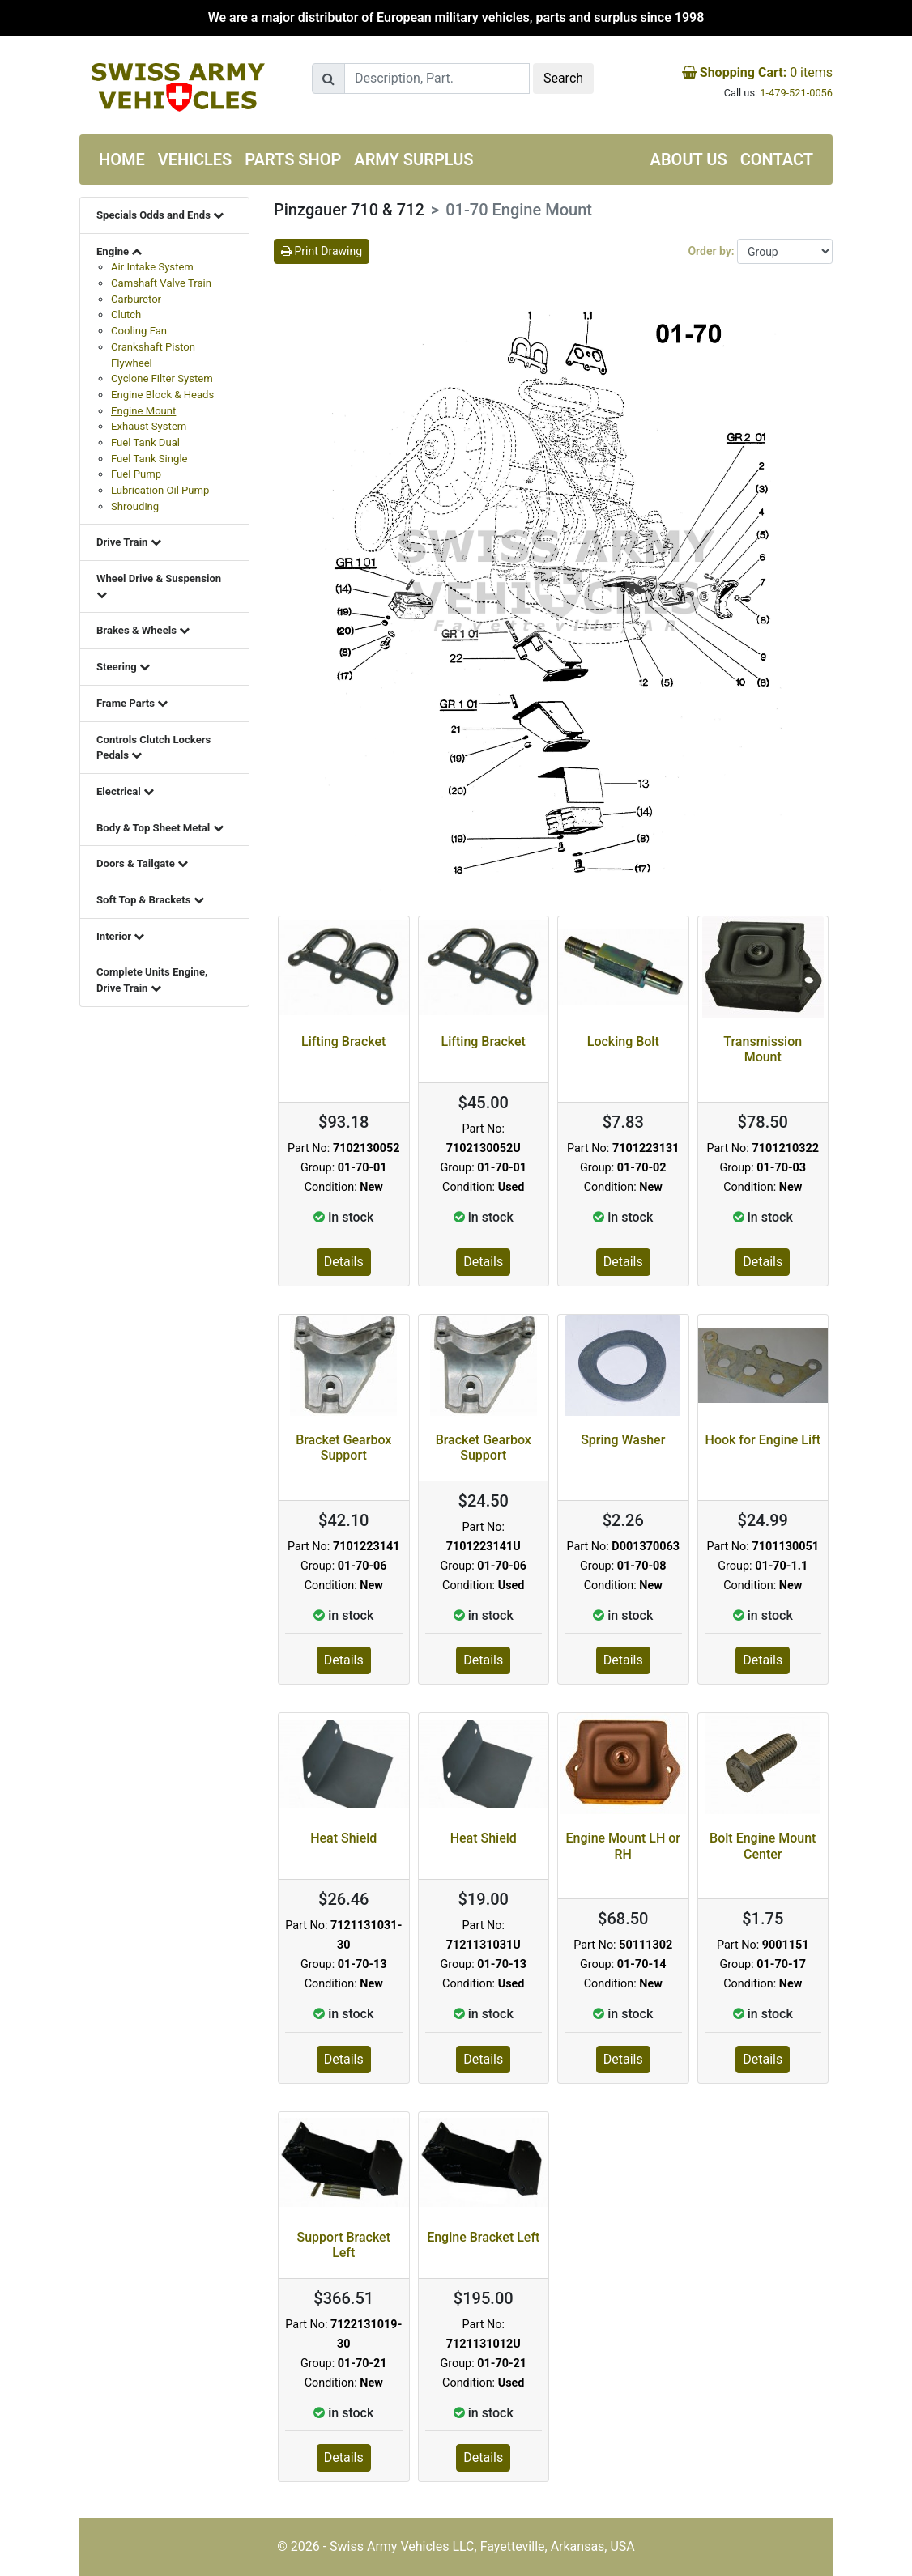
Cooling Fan (139, 331)
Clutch (126, 314)
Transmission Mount (762, 1049)
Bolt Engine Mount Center (763, 1845)
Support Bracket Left (343, 2245)
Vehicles (195, 159)
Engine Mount (143, 411)
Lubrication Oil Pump (160, 490)
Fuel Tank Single (149, 459)
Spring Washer (623, 1439)
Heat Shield (343, 1838)
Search (563, 78)
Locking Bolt (623, 1041)
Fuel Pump (136, 474)
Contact (776, 159)
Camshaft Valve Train (161, 283)
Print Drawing (321, 250)
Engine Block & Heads (162, 395)
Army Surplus (413, 159)
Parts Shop (293, 159)
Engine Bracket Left (483, 2237)
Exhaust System (148, 426)
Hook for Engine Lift (762, 1439)
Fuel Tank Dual (145, 442)
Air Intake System (152, 267)
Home (122, 159)
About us (688, 159)
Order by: (712, 250)
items (757, 72)
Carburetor (136, 299)
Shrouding (135, 506)
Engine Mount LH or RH (623, 1845)
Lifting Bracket (343, 1041)
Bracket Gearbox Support (343, 1447)
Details (344, 1261)
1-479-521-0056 (796, 93)
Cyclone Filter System (162, 378)
